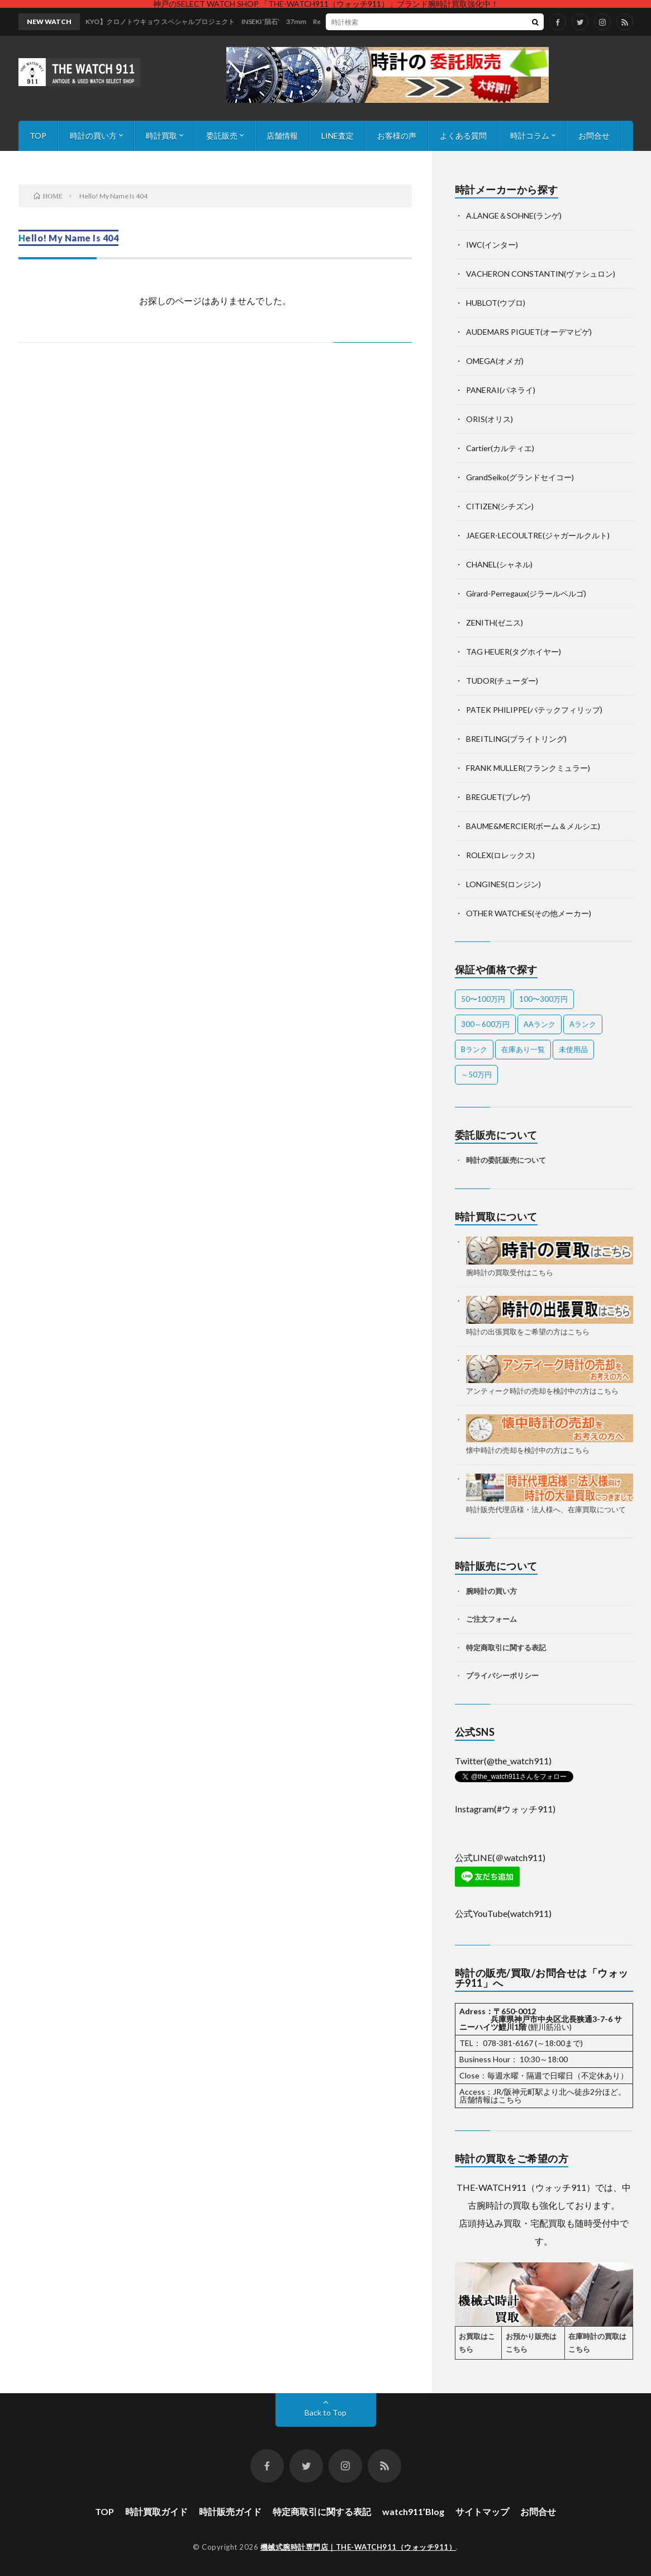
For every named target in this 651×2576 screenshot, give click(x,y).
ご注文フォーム (491, 1618)
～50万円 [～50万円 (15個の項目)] (476, 1074)
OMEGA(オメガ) (495, 361)
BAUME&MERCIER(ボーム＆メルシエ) (533, 826)
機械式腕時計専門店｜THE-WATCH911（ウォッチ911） (358, 2546)
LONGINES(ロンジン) (503, 884)
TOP (38, 135)
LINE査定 (337, 135)
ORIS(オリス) (489, 419)
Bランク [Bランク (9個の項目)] (474, 1049)
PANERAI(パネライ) (500, 390)
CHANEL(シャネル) (499, 564)
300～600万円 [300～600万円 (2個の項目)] (485, 1024)
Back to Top (325, 2412)
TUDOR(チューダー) (502, 680)
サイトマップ (482, 2511)
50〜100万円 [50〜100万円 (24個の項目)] (483, 999)
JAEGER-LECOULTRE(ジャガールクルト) (538, 535)
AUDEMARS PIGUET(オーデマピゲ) (529, 332)
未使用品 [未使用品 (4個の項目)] (573, 1049)
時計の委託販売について (506, 1160)
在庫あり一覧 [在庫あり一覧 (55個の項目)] (523, 1049)
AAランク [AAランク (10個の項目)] (539, 1024)
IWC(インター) (492, 244)
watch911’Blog (413, 2511)
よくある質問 (463, 135)
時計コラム (529, 135)
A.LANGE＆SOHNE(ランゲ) (514, 215)
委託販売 (221, 135)
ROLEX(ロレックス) (500, 855)
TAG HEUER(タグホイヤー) (513, 651)
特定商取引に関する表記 (506, 1647)
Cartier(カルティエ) (500, 448)
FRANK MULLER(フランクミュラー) (528, 768)
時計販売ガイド (230, 2511)
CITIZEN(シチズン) (500, 506)
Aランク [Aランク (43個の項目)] (582, 1024)
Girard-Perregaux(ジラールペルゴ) (526, 593)
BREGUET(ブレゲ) (498, 797)
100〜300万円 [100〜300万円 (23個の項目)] (543, 999)
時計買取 (161, 135)
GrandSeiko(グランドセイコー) (520, 477)
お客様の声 (396, 135)
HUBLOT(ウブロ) (495, 302)
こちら (510, 2099)
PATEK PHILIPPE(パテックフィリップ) (534, 709)
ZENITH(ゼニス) (494, 622)
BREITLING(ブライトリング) (516, 739)
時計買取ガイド (156, 2511)
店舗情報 (282, 135)
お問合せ (594, 135)
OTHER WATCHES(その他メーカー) (528, 913)
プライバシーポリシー (502, 1675)
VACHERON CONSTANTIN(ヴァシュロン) (540, 273)
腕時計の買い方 (491, 1591)
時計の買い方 (93, 135)
